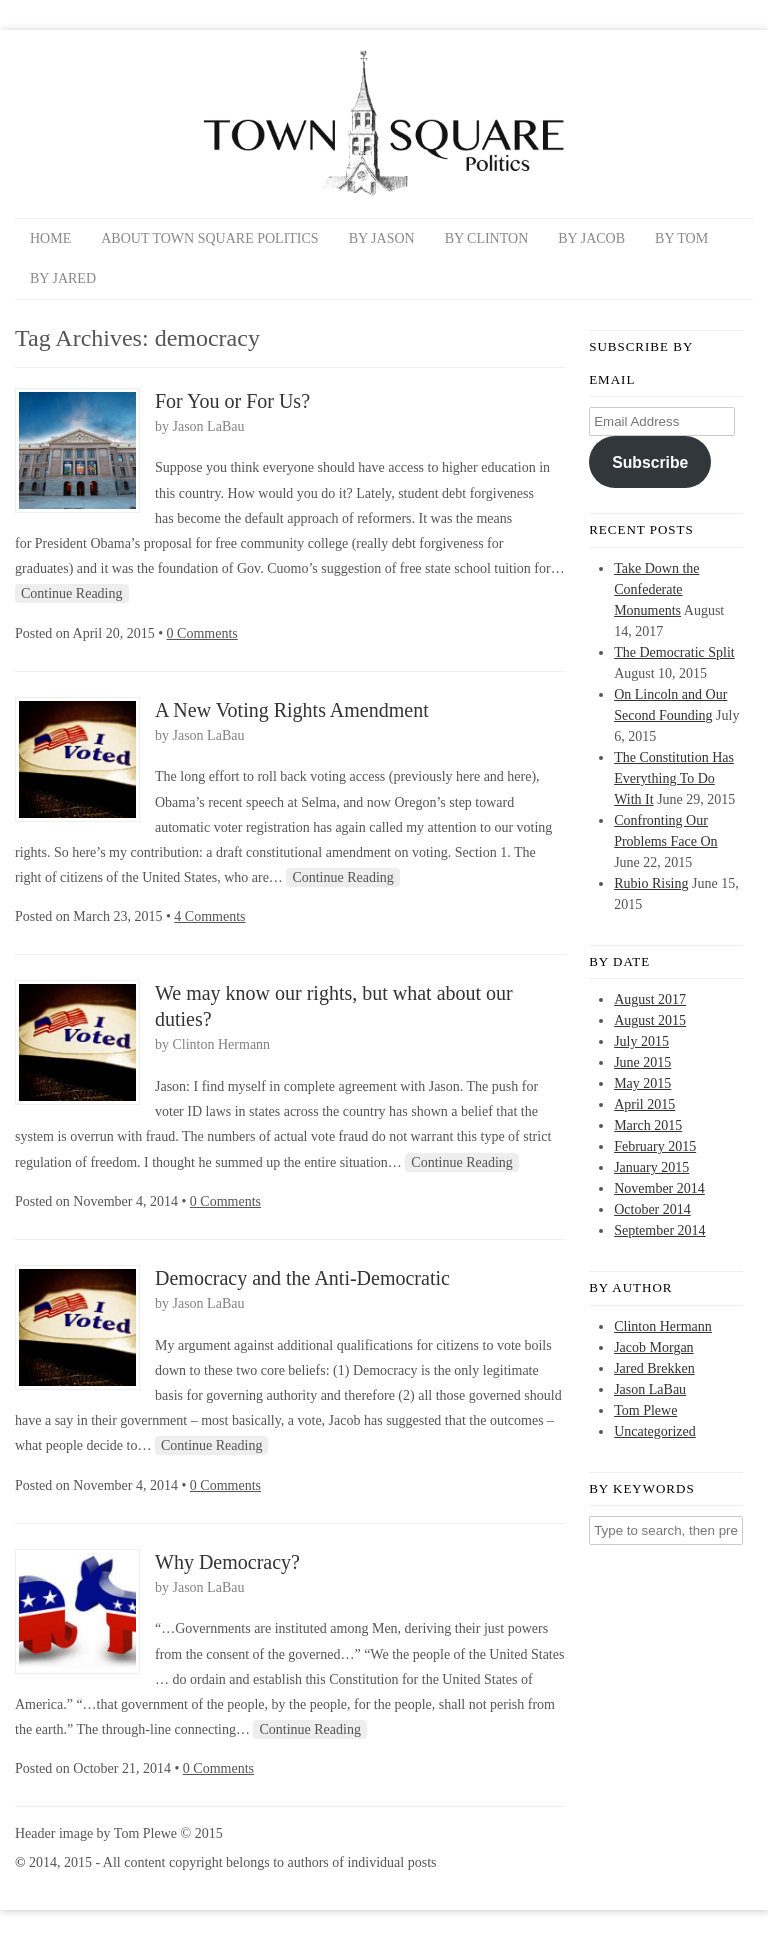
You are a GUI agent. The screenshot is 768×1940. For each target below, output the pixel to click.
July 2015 (641, 1041)
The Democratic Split (674, 652)
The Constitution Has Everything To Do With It (674, 778)
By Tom (681, 238)
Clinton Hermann (222, 1044)
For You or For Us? (232, 401)
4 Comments (209, 916)
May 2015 (642, 1083)
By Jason (382, 238)
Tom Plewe (645, 1410)
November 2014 (659, 1188)
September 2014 (659, 1230)
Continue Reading (72, 593)
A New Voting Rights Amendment (292, 710)
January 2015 (651, 1167)
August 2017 (650, 999)
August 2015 (650, 1020)
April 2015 (644, 1104)
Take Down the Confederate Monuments (656, 589)
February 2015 (655, 1146)
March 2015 (648, 1125)
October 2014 (652, 1209)
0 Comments (202, 633)
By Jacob (591, 238)
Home (50, 238)
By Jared (63, 278)
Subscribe (650, 462)
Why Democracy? (227, 1562)
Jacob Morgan (653, 1347)
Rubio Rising (651, 883)
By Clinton (487, 238)
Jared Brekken (654, 1368)
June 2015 (642, 1062)
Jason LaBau (209, 426)
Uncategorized (655, 1431)
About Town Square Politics (209, 238)
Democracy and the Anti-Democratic (302, 1278)
